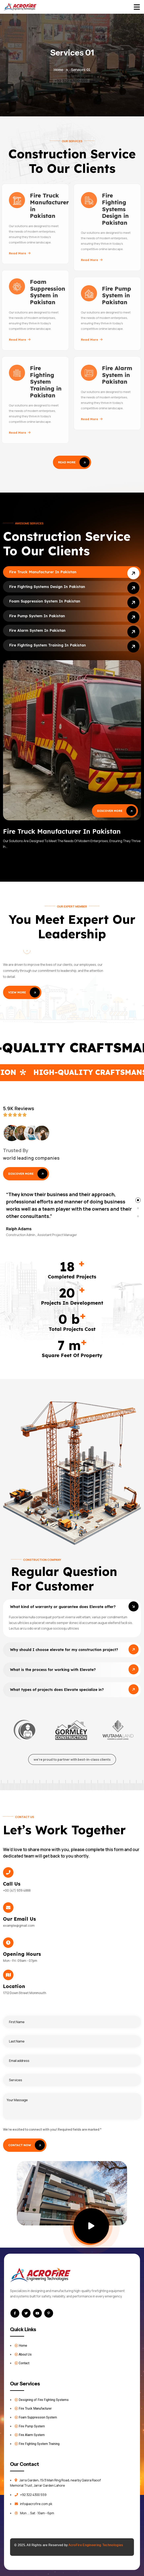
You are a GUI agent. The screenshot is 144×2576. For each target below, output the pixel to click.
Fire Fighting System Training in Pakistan (47, 645)
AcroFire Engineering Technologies (95, 2545)
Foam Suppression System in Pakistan (44, 601)
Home (58, 70)
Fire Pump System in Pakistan (37, 616)
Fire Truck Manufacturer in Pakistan (42, 572)
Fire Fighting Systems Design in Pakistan (47, 586)
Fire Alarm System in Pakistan (37, 630)
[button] (27, 950)
